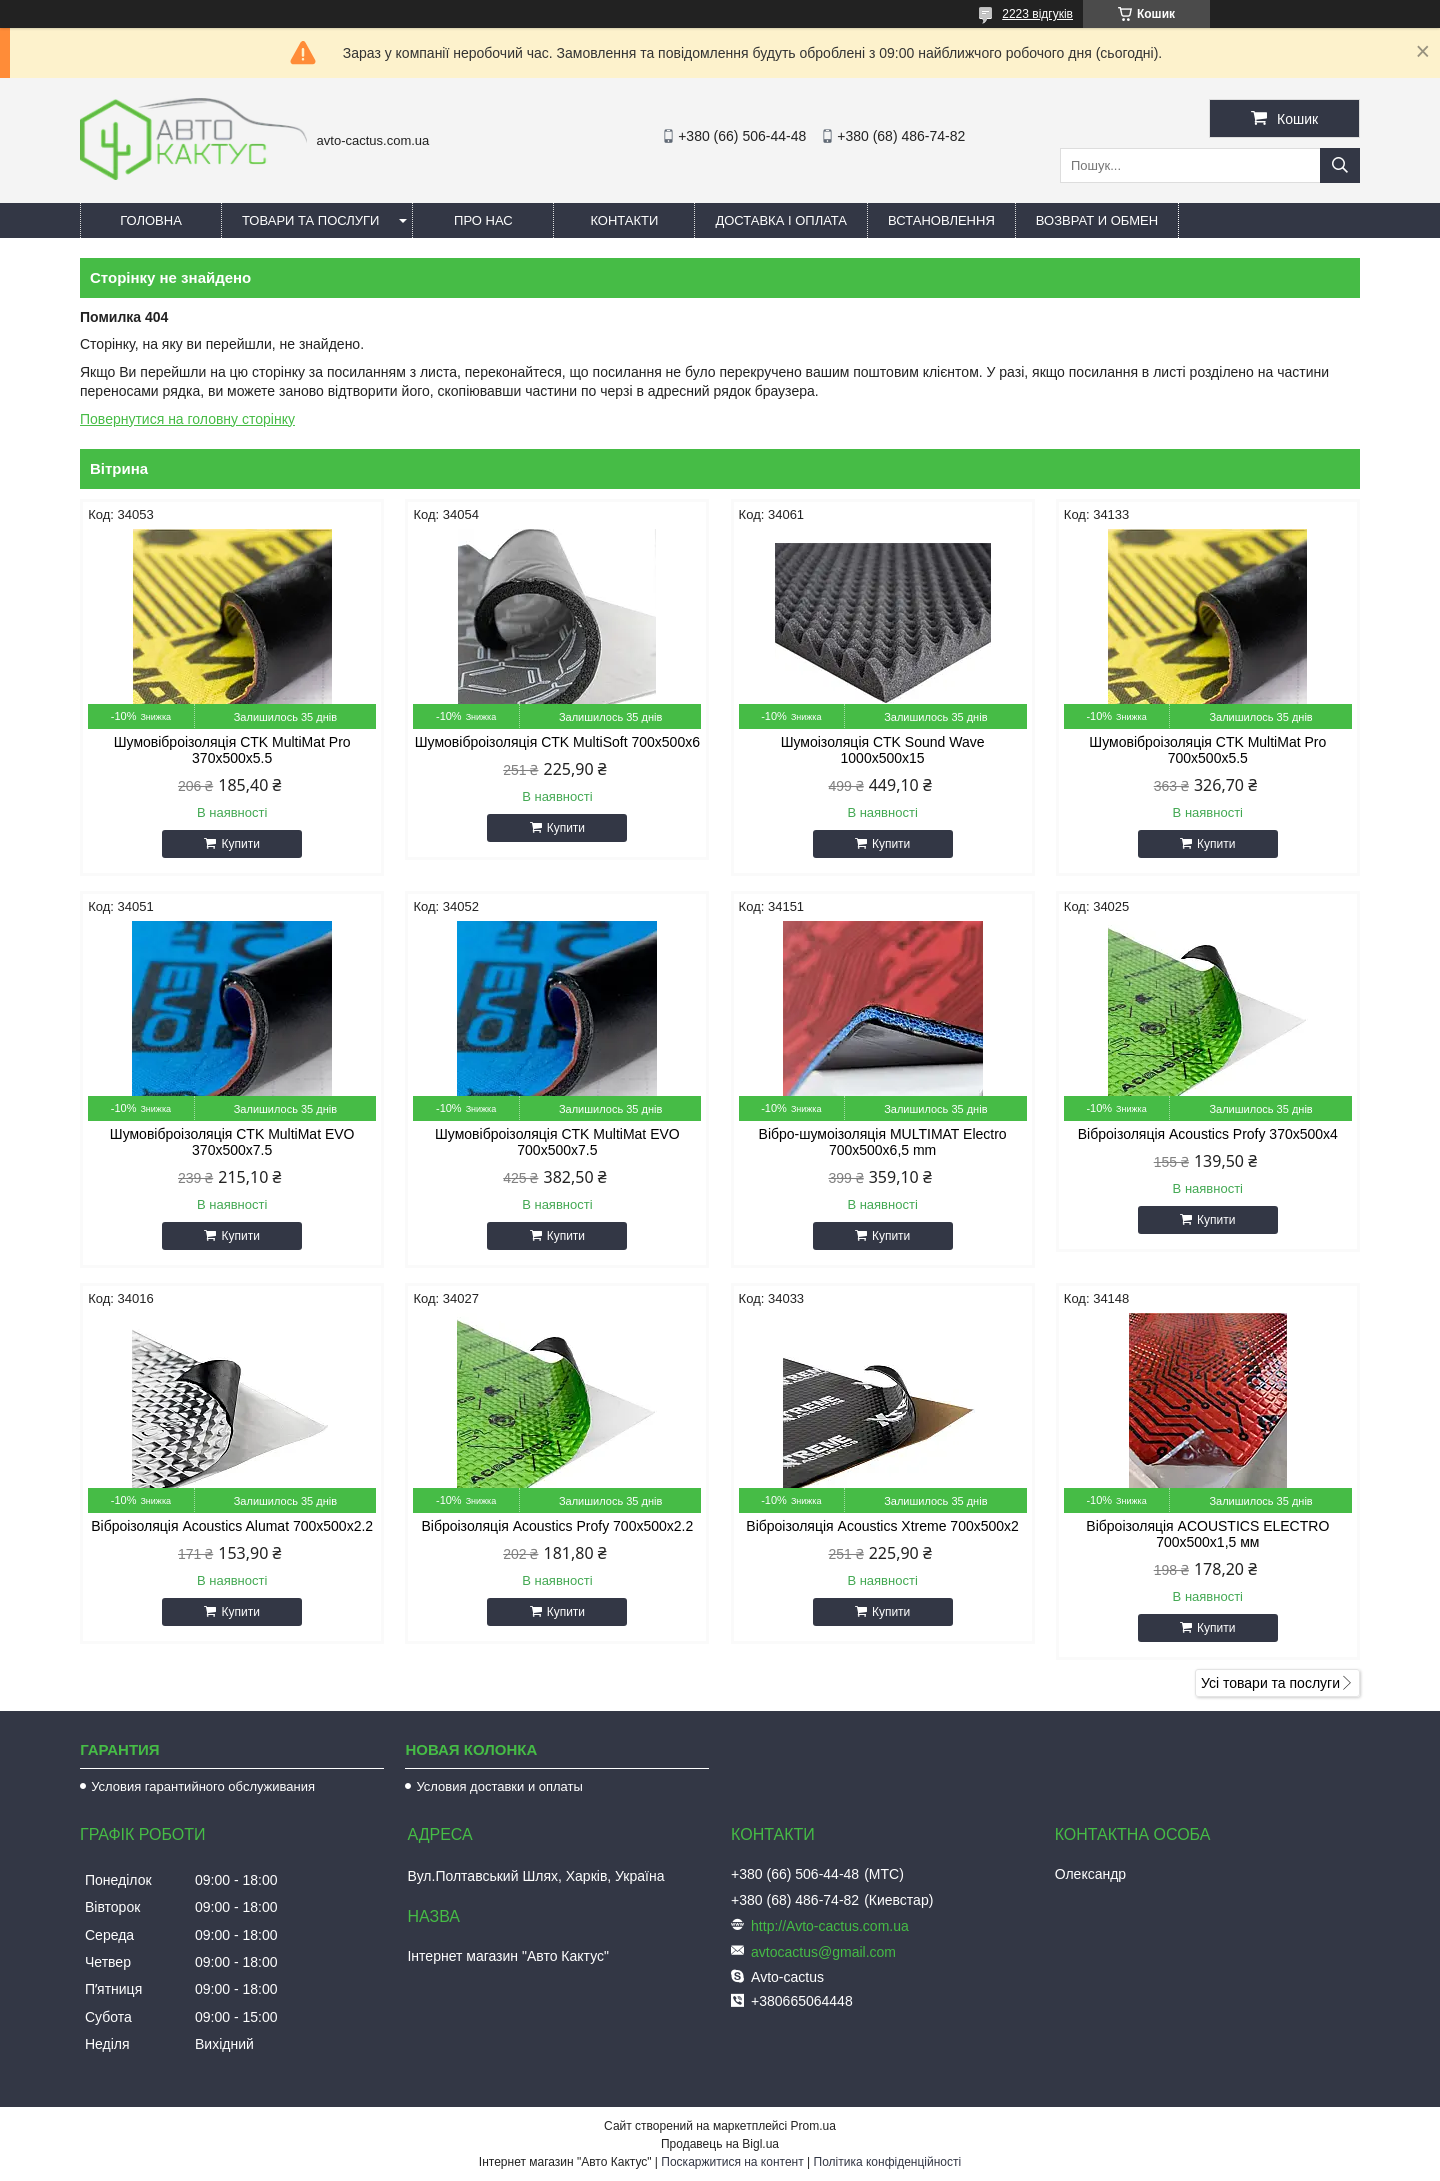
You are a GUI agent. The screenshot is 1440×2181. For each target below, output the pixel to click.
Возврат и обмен (1097, 220)
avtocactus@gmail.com (823, 1952)
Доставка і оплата (781, 220)
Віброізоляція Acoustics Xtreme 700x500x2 (882, 1526)
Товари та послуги (310, 220)
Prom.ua (813, 2126)
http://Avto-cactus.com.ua (830, 1926)
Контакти (624, 220)
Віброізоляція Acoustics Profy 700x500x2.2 (557, 1526)
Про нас (483, 220)
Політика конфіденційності (888, 2162)
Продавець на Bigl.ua (720, 2144)
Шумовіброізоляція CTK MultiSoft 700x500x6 (557, 742)
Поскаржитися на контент (732, 2162)
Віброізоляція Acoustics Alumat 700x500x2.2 (232, 1526)
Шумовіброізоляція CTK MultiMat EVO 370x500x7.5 (232, 1142)
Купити (240, 844)
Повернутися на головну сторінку (187, 419)
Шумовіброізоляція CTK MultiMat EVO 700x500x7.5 (557, 1142)
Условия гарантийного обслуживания (203, 1786)
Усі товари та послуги (1270, 1683)
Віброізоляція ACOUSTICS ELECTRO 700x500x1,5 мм (1207, 1534)
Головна (151, 220)
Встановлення (941, 220)
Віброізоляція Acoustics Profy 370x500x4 (1208, 1134)
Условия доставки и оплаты (499, 1786)
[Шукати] (1340, 165)
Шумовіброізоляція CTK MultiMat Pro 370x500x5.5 (232, 750)
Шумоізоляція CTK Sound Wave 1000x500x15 (883, 750)
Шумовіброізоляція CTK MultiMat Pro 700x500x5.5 (1207, 750)
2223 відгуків (1037, 14)
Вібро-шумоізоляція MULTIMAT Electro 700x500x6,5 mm (883, 1142)
